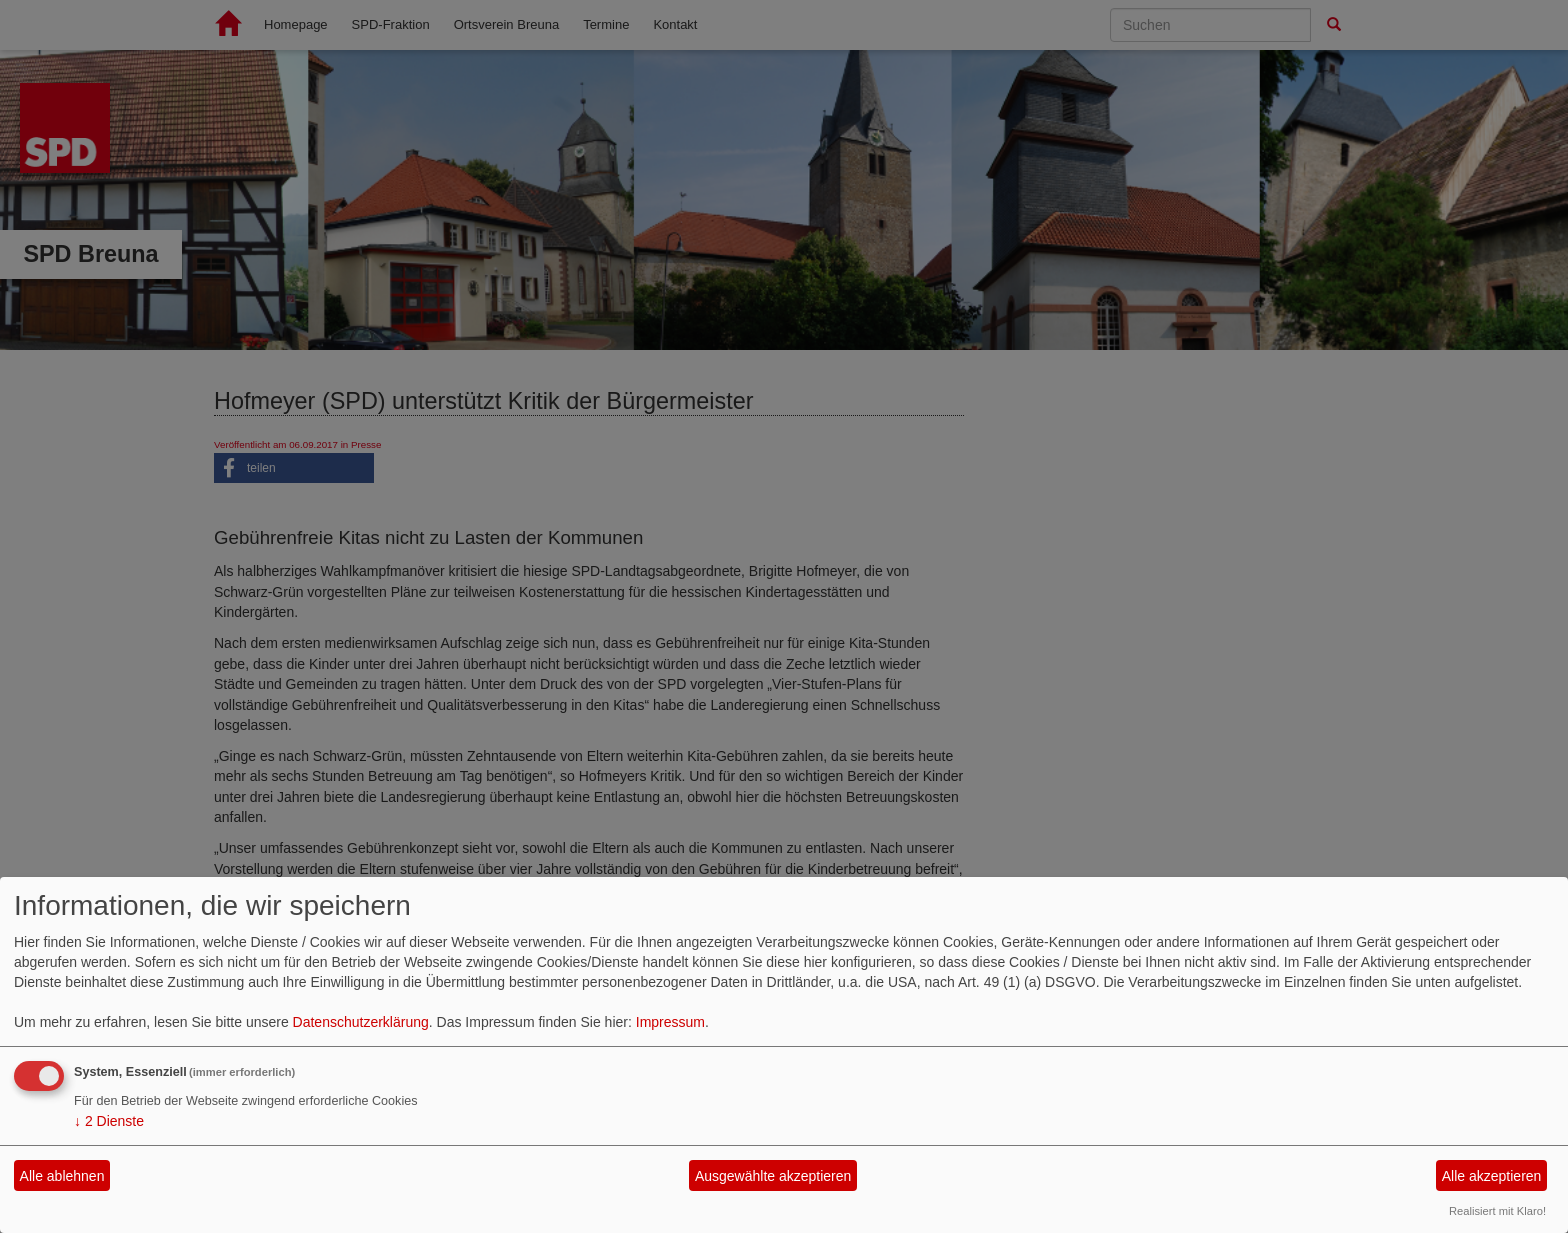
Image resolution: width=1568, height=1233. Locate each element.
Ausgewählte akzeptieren (773, 1176)
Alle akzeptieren (1492, 1176)
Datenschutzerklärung (361, 1022)
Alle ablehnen (62, 1176)
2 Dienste (109, 1121)
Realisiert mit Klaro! (1497, 1211)
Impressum (670, 1022)
